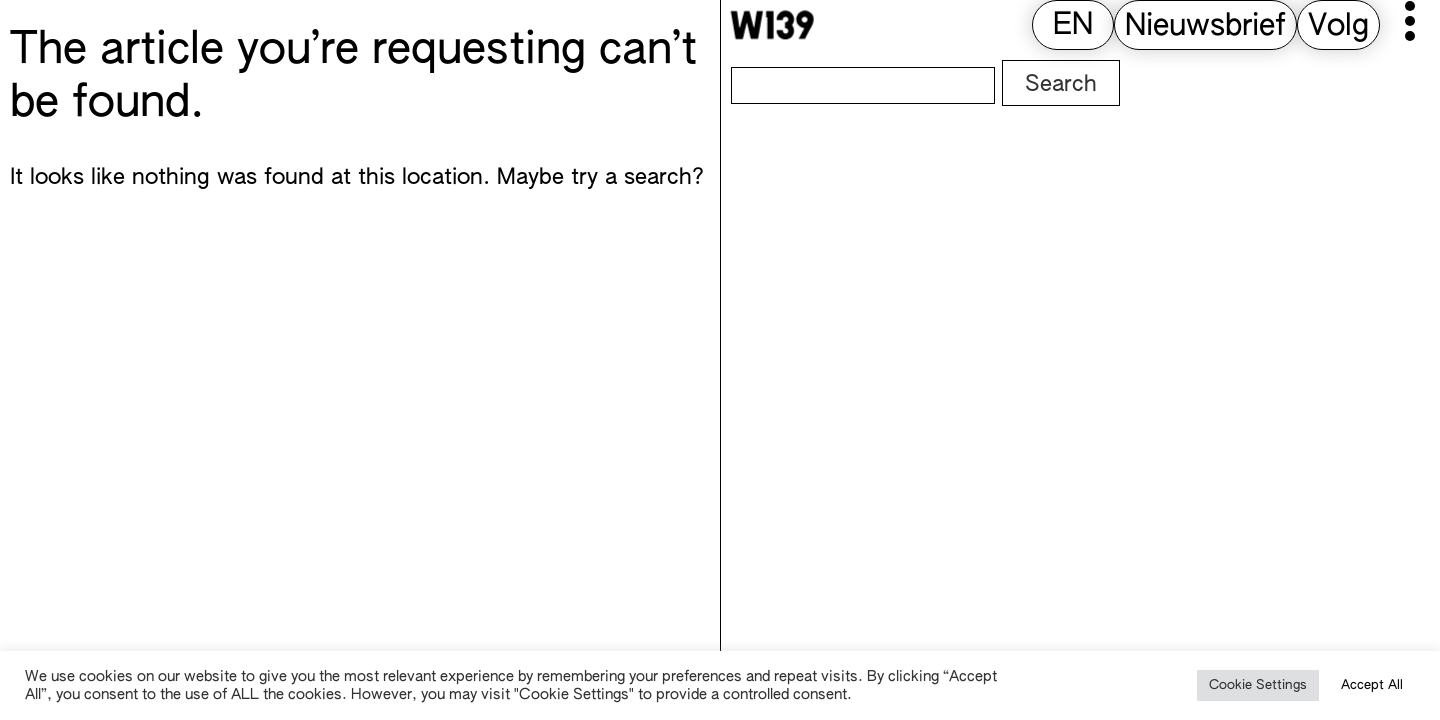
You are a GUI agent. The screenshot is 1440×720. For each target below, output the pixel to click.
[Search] (863, 85)
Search (1061, 85)
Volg (1338, 27)
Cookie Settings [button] (1258, 685)
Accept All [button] (1372, 685)
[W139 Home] (772, 25)
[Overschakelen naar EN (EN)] (1073, 26)
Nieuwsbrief (1205, 27)
